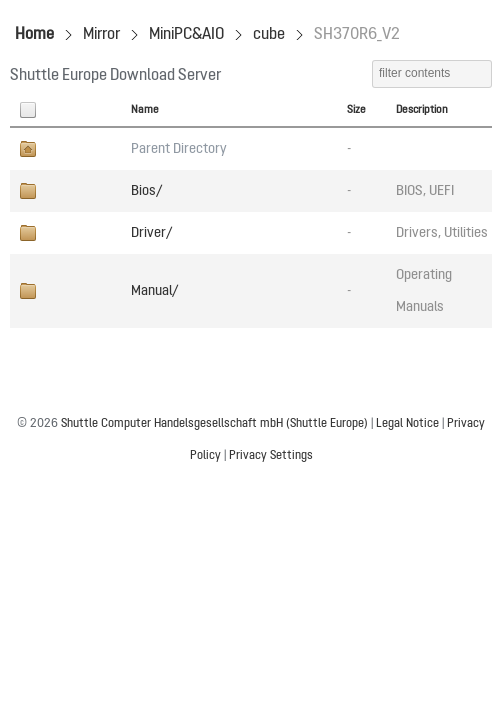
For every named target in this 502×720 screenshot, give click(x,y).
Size (356, 110)
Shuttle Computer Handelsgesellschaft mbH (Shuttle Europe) (214, 424)
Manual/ (154, 291)
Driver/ (151, 233)
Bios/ (146, 191)
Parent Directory (179, 149)
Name (145, 110)
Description (422, 110)
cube (269, 35)
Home (34, 35)
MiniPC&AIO (186, 35)
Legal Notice (407, 424)
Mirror (101, 35)
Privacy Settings (271, 456)
